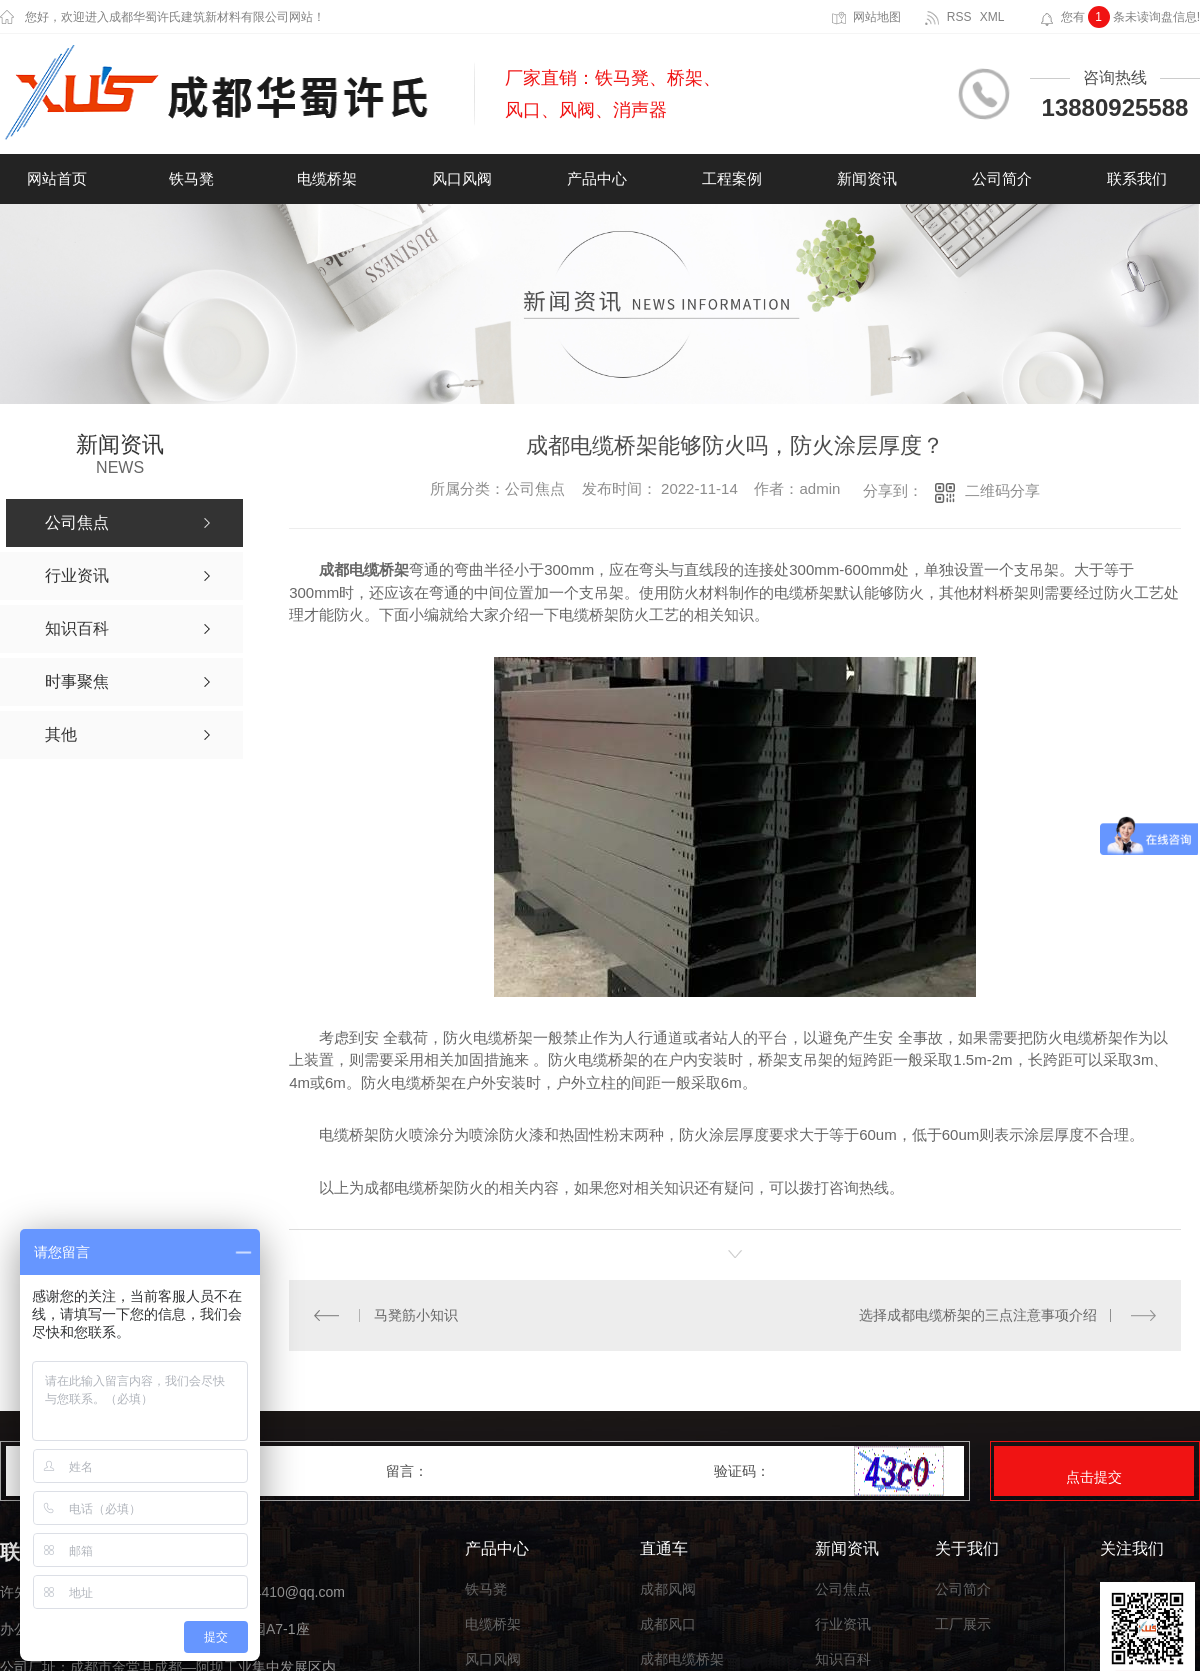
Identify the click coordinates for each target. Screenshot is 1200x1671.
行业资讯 (843, 1624)
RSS (959, 17)
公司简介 (1002, 178)
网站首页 (57, 178)
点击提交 (1094, 1477)
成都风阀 (668, 1589)
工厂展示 (963, 1624)
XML (992, 17)
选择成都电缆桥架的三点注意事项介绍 (978, 1315)
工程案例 (732, 178)
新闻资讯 (867, 178)
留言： (551, 1471)
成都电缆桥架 (682, 1659)
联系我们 (1137, 178)
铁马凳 (191, 178)
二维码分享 (1002, 490)
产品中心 (597, 178)
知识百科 (843, 1659)
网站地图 (877, 17)
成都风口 (668, 1624)
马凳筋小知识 (416, 1315)
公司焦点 (843, 1589)
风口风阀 (462, 178)
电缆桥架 (327, 178)
